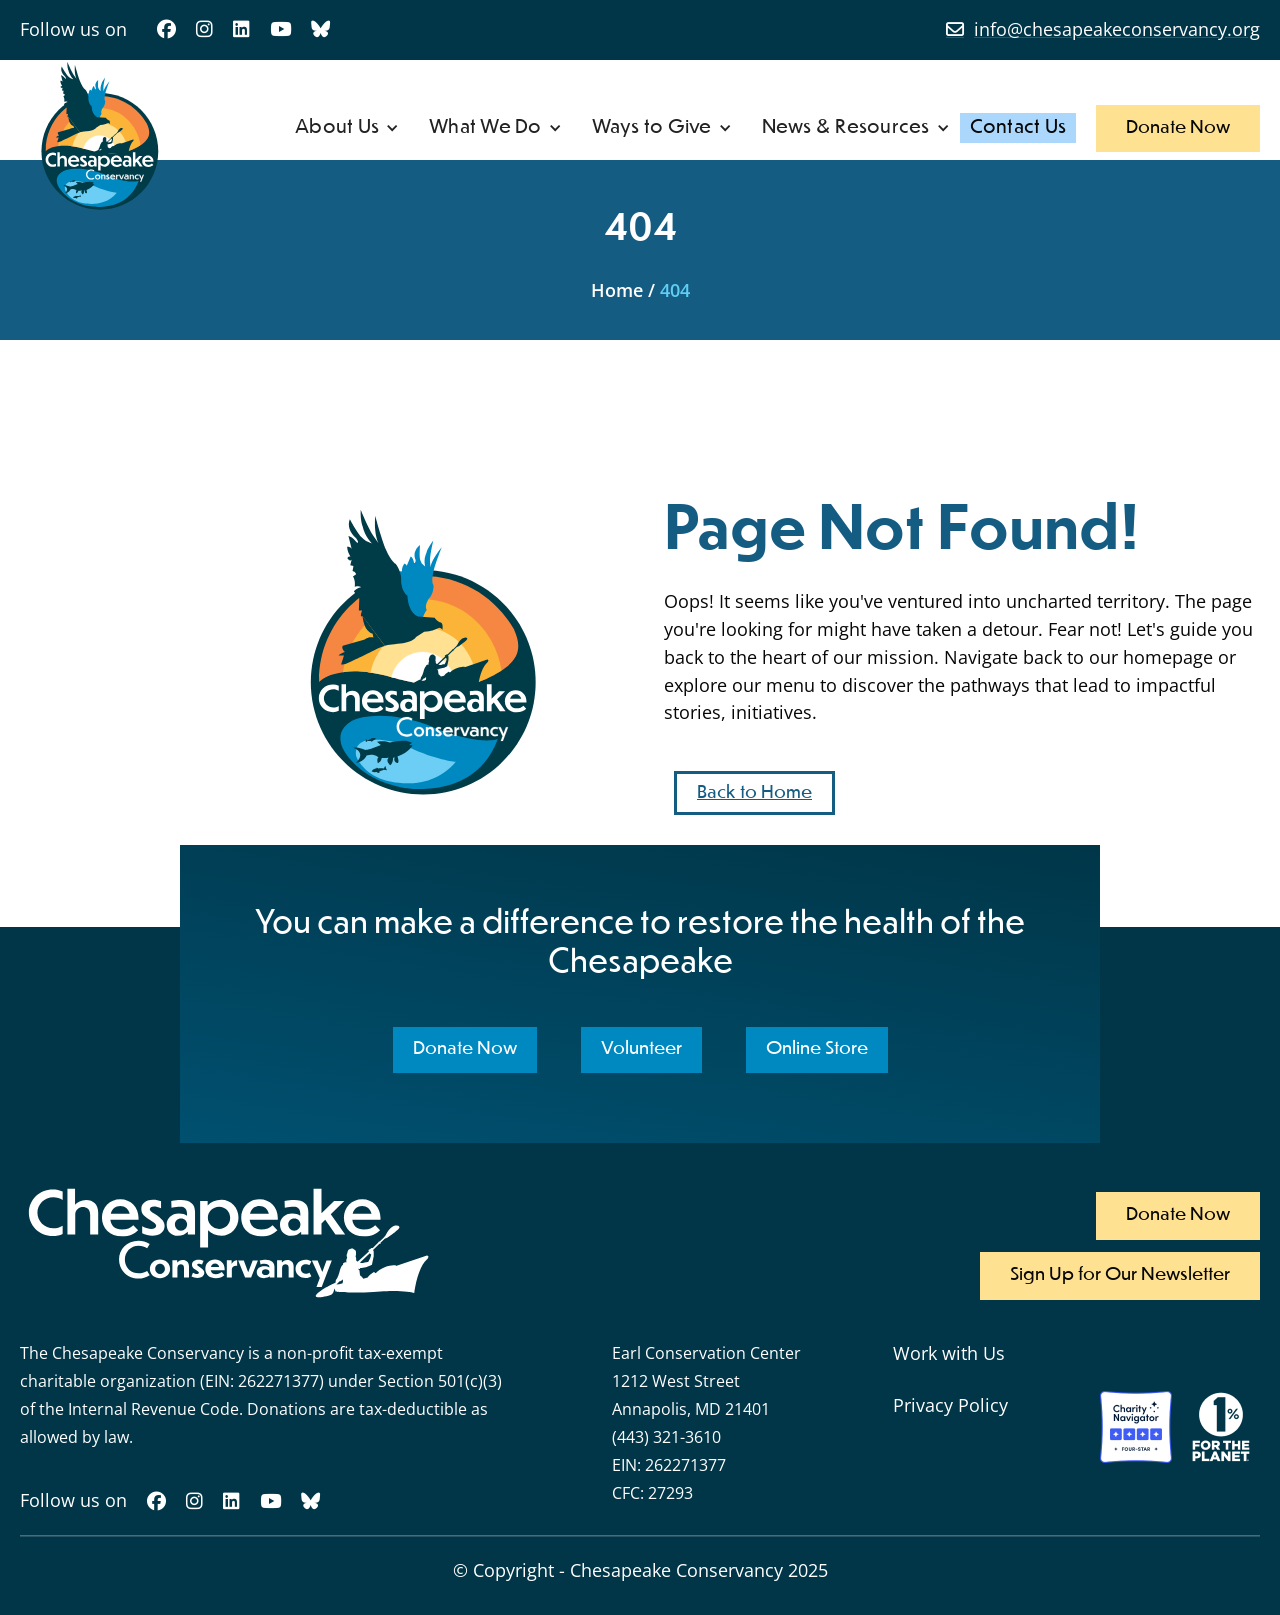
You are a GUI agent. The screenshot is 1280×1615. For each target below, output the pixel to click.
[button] (347, 128)
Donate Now (1178, 128)
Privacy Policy (950, 1405)
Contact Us (1018, 127)
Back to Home (754, 793)
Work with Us (949, 1353)
